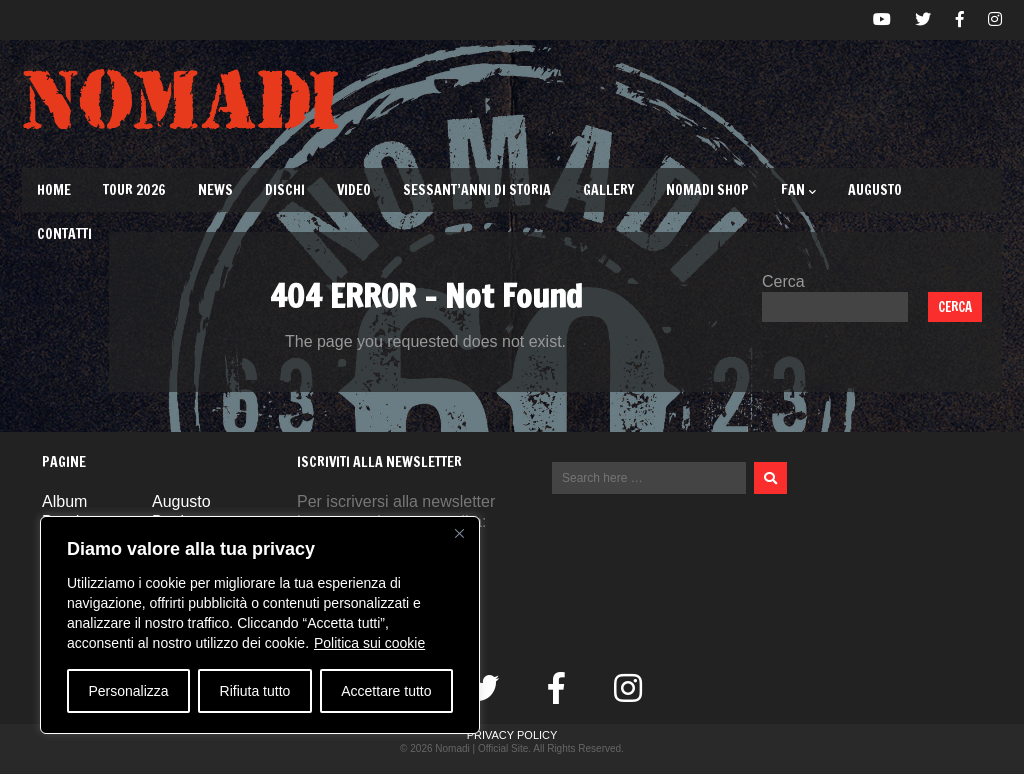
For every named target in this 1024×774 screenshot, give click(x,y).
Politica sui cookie (369, 643)
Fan (798, 190)
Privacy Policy (512, 735)
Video (354, 190)
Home (54, 190)
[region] (260, 625)
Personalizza (128, 691)
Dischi (285, 190)
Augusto (875, 190)
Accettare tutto (386, 691)
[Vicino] (459, 533)
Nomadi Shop (707, 190)
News (215, 190)
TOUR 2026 (134, 190)
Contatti (64, 234)
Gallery (608, 190)
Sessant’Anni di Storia (477, 190)
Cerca (783, 281)
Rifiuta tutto (255, 691)
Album (64, 501)
